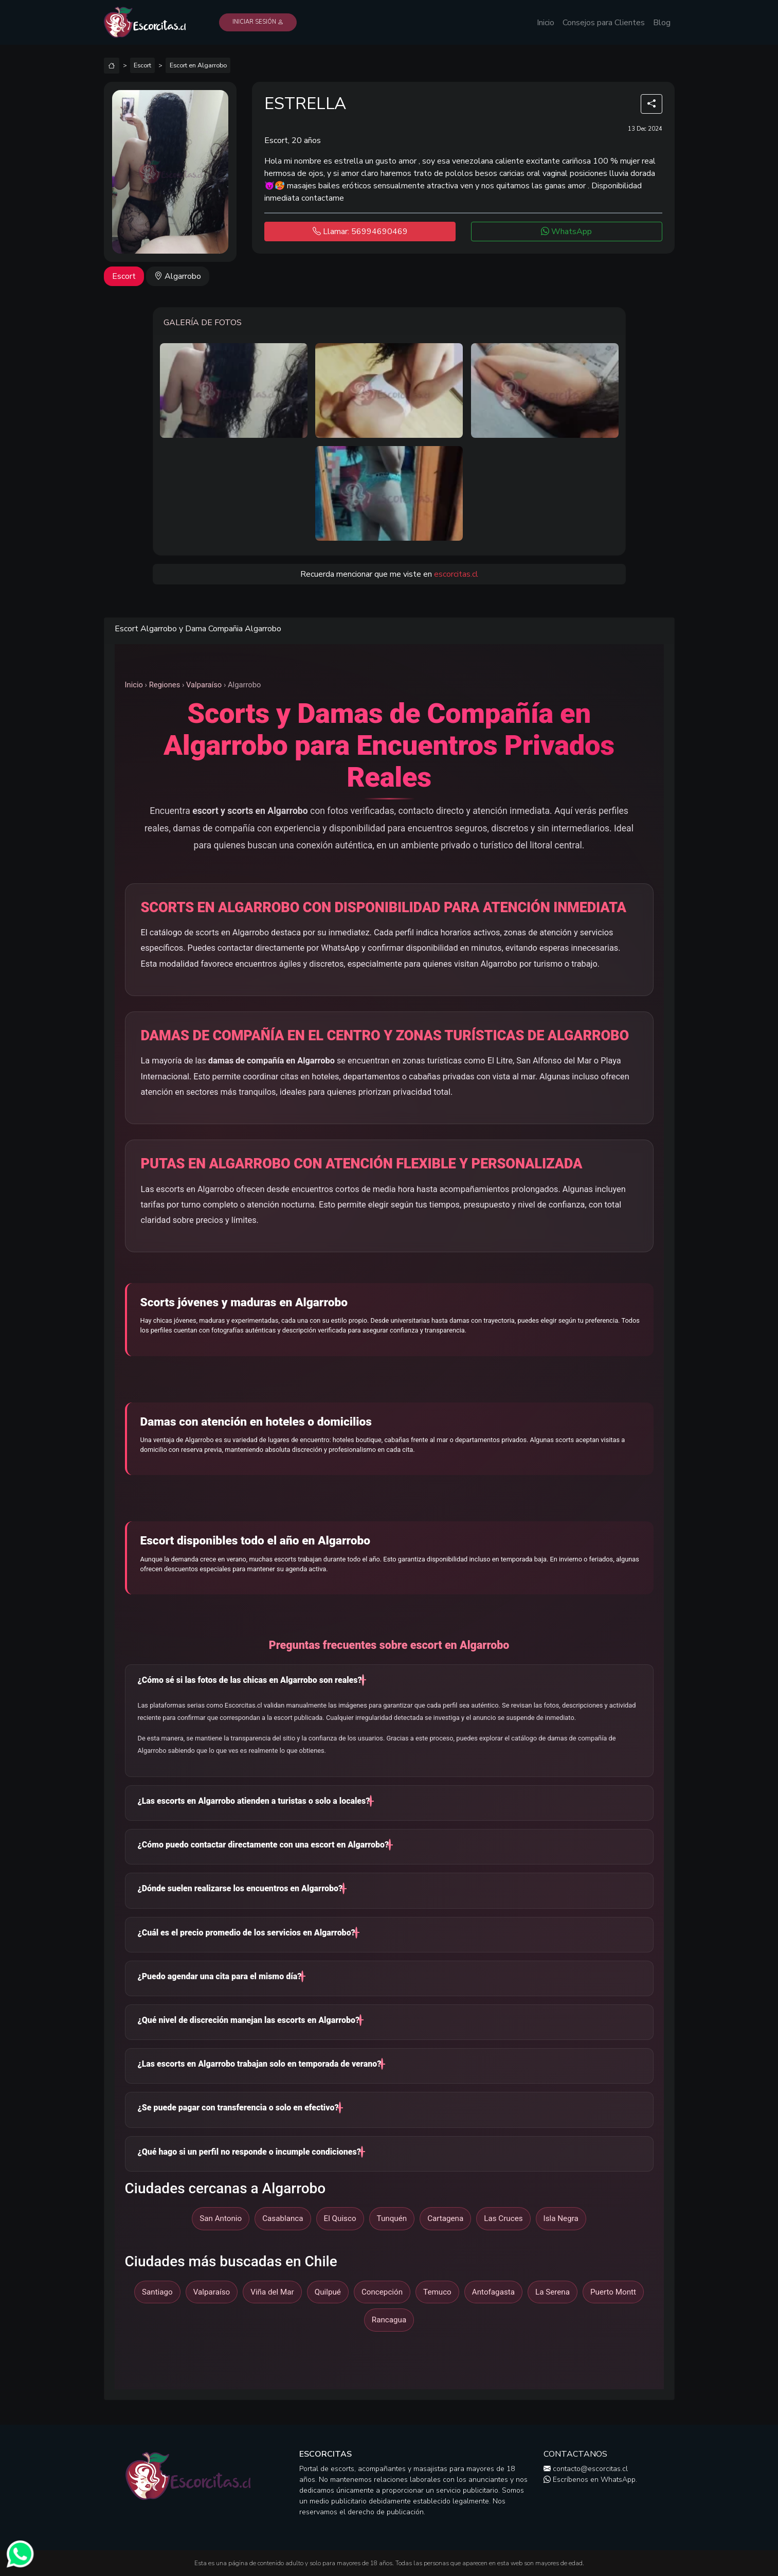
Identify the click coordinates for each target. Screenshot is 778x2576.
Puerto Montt (613, 2292)
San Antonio (221, 2218)
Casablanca (282, 2218)
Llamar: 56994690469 (360, 231)
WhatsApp (566, 231)
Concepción (382, 2292)
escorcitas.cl (456, 574)
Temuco (437, 2292)
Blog (662, 22)
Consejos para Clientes (604, 22)
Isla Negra (561, 2218)
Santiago (157, 2292)
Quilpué (328, 2292)
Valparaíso (204, 684)
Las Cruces (503, 2218)
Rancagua (389, 2319)
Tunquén (392, 2218)
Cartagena (445, 2218)
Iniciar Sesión (257, 22)
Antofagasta (493, 2292)
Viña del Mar (272, 2292)
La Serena (552, 2292)
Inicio (545, 22)
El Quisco (340, 2218)
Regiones (164, 684)
